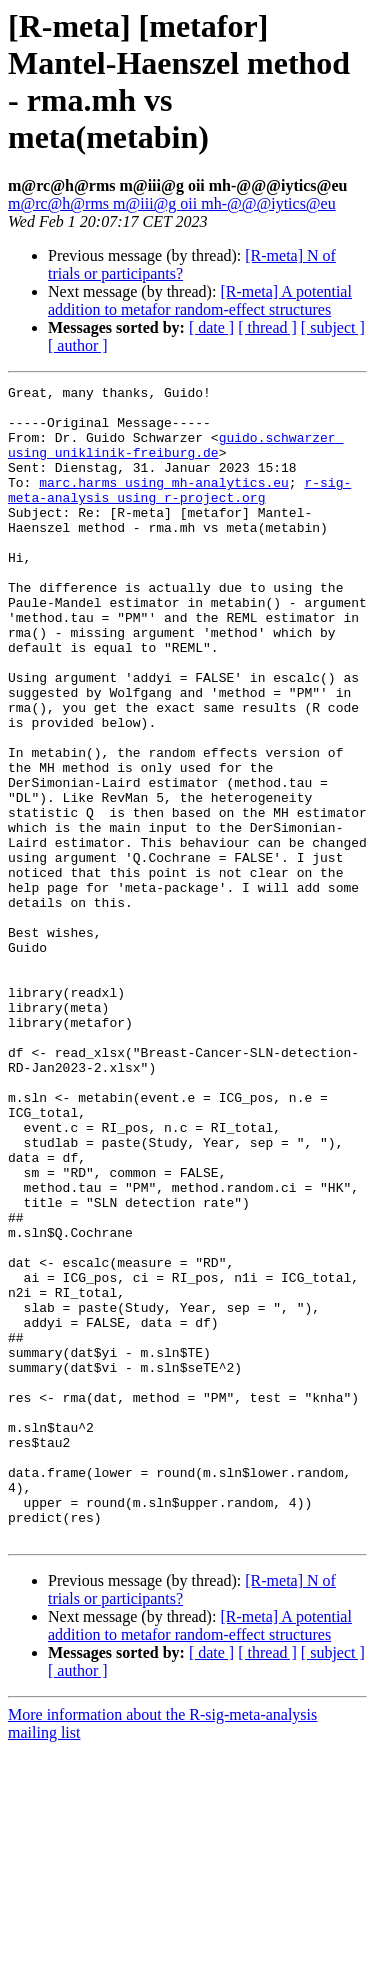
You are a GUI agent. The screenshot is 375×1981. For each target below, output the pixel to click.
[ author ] (78, 345)
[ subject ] (333, 327)
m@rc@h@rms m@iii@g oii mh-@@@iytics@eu (172, 203)
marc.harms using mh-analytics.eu (164, 503)
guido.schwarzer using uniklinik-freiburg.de (175, 458)
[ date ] (211, 327)
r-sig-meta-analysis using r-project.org (179, 512)
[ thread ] (267, 327)
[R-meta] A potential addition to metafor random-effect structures (200, 300)
